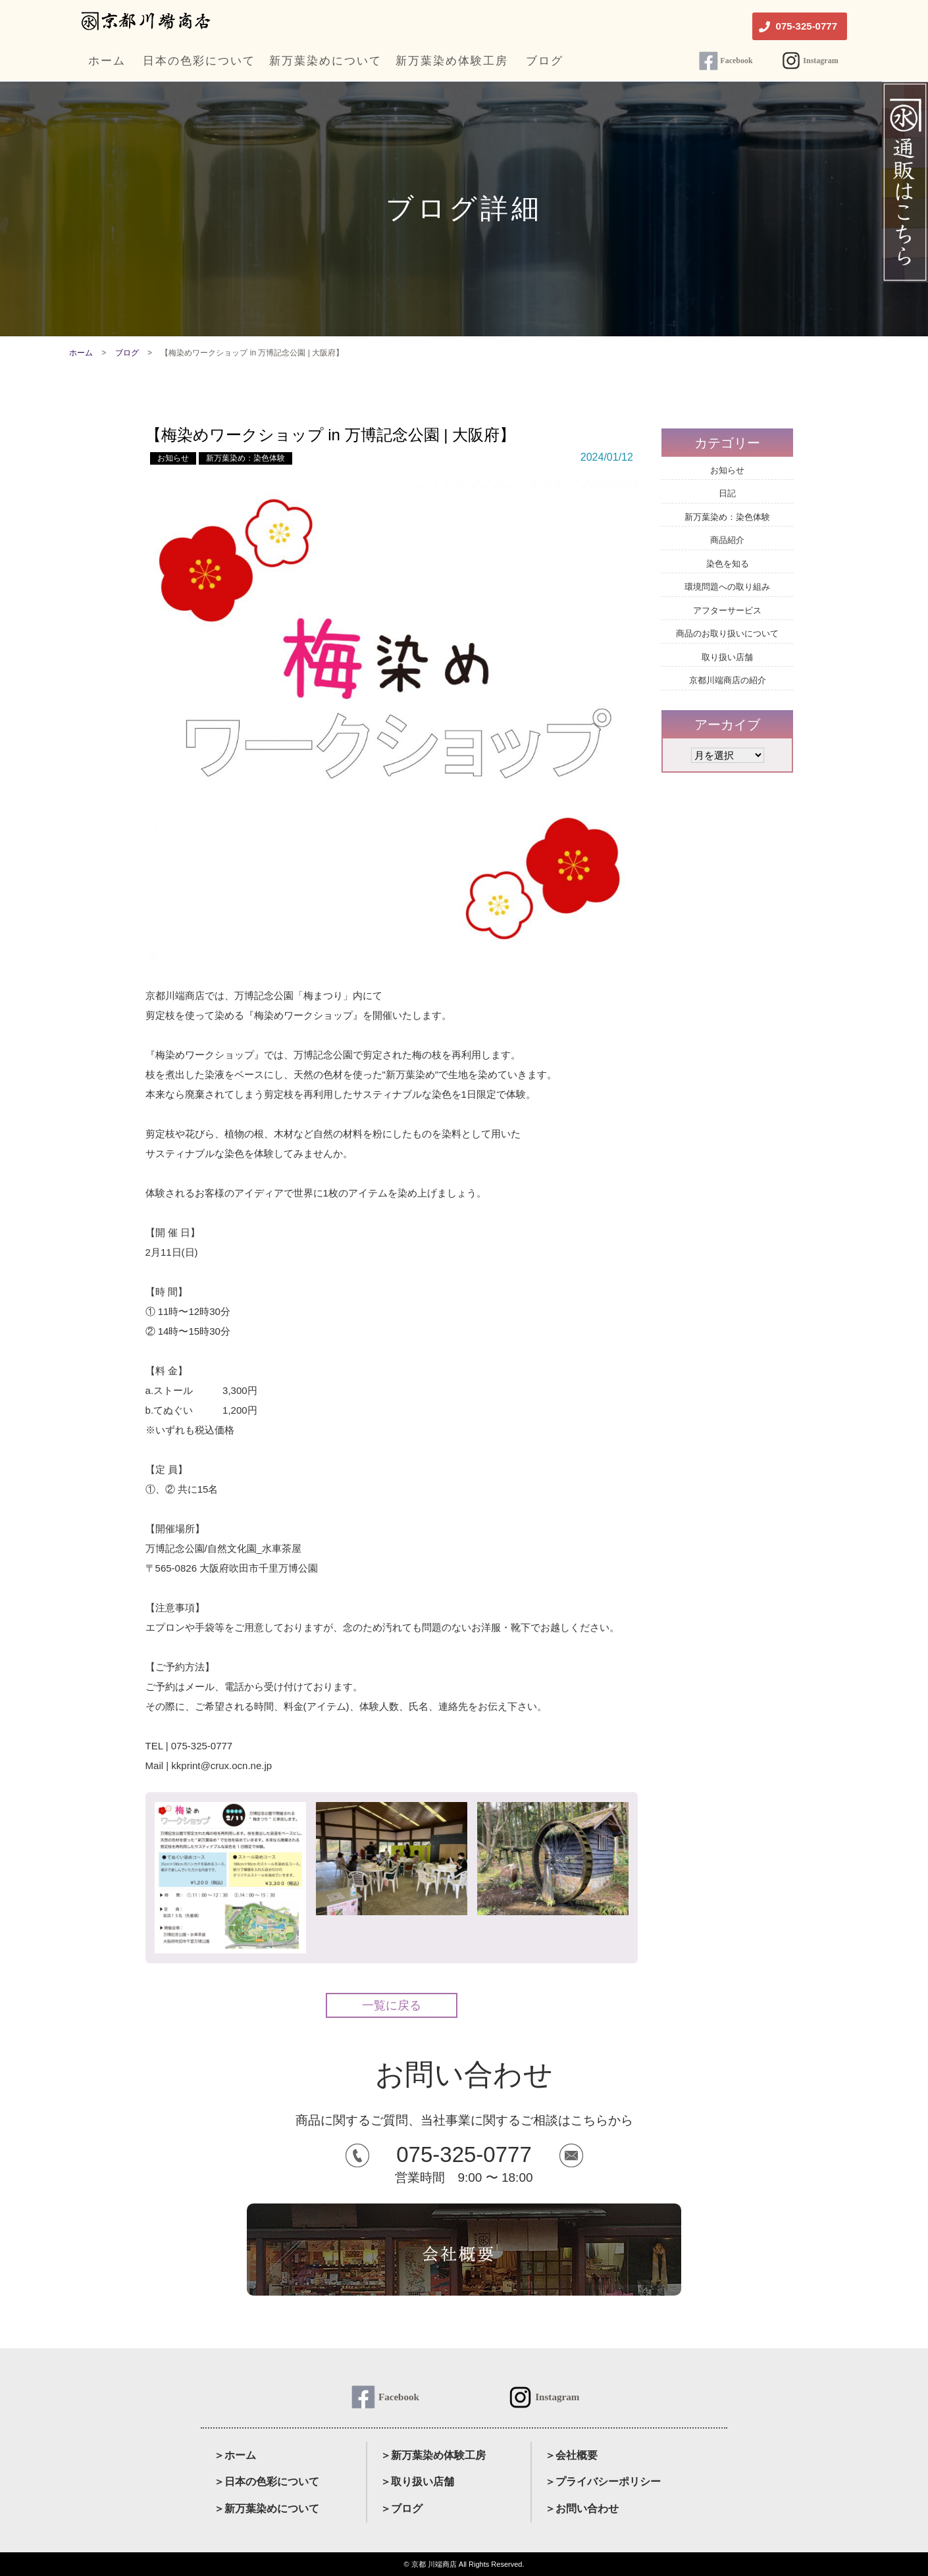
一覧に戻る (391, 2005)
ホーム (81, 352)
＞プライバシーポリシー (603, 2481)
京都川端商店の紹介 (727, 680)
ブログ (127, 352)
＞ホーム (235, 2455)
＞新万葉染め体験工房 (433, 2455)
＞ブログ (401, 2508)
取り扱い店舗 (727, 657)
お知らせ (173, 458)
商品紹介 (727, 540)
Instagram (820, 60)
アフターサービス (727, 610)
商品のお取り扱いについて (727, 633)
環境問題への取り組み (727, 587)
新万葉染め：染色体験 (245, 458)
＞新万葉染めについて (266, 2508)
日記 (727, 493)
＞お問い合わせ (582, 2508)
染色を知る (727, 564)
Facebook (736, 60)
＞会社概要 (571, 2455)
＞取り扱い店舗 (417, 2481)
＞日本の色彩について (266, 2481)
